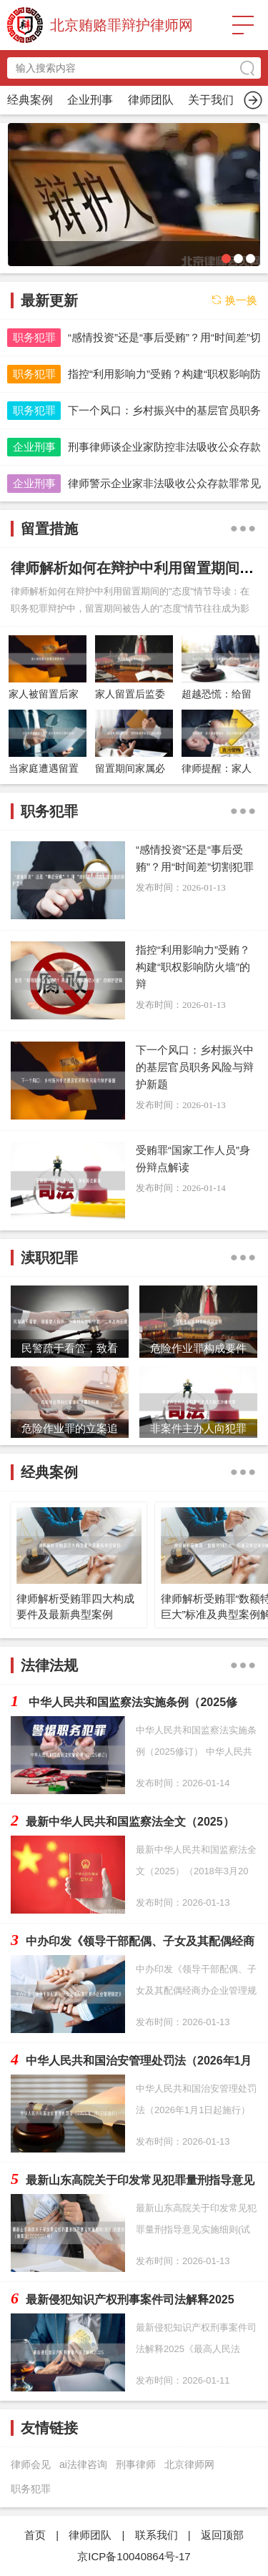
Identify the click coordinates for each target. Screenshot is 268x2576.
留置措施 (151, 100)
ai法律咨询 (83, 2464)
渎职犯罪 (211, 100)
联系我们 (156, 2535)
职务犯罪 (90, 100)
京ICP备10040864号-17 (133, 2556)
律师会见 (31, 2464)
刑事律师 (136, 2464)
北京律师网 (189, 2464)
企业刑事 (34, 447)
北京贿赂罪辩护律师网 (121, 25)
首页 (30, 100)
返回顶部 (222, 2535)
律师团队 (90, 2535)
